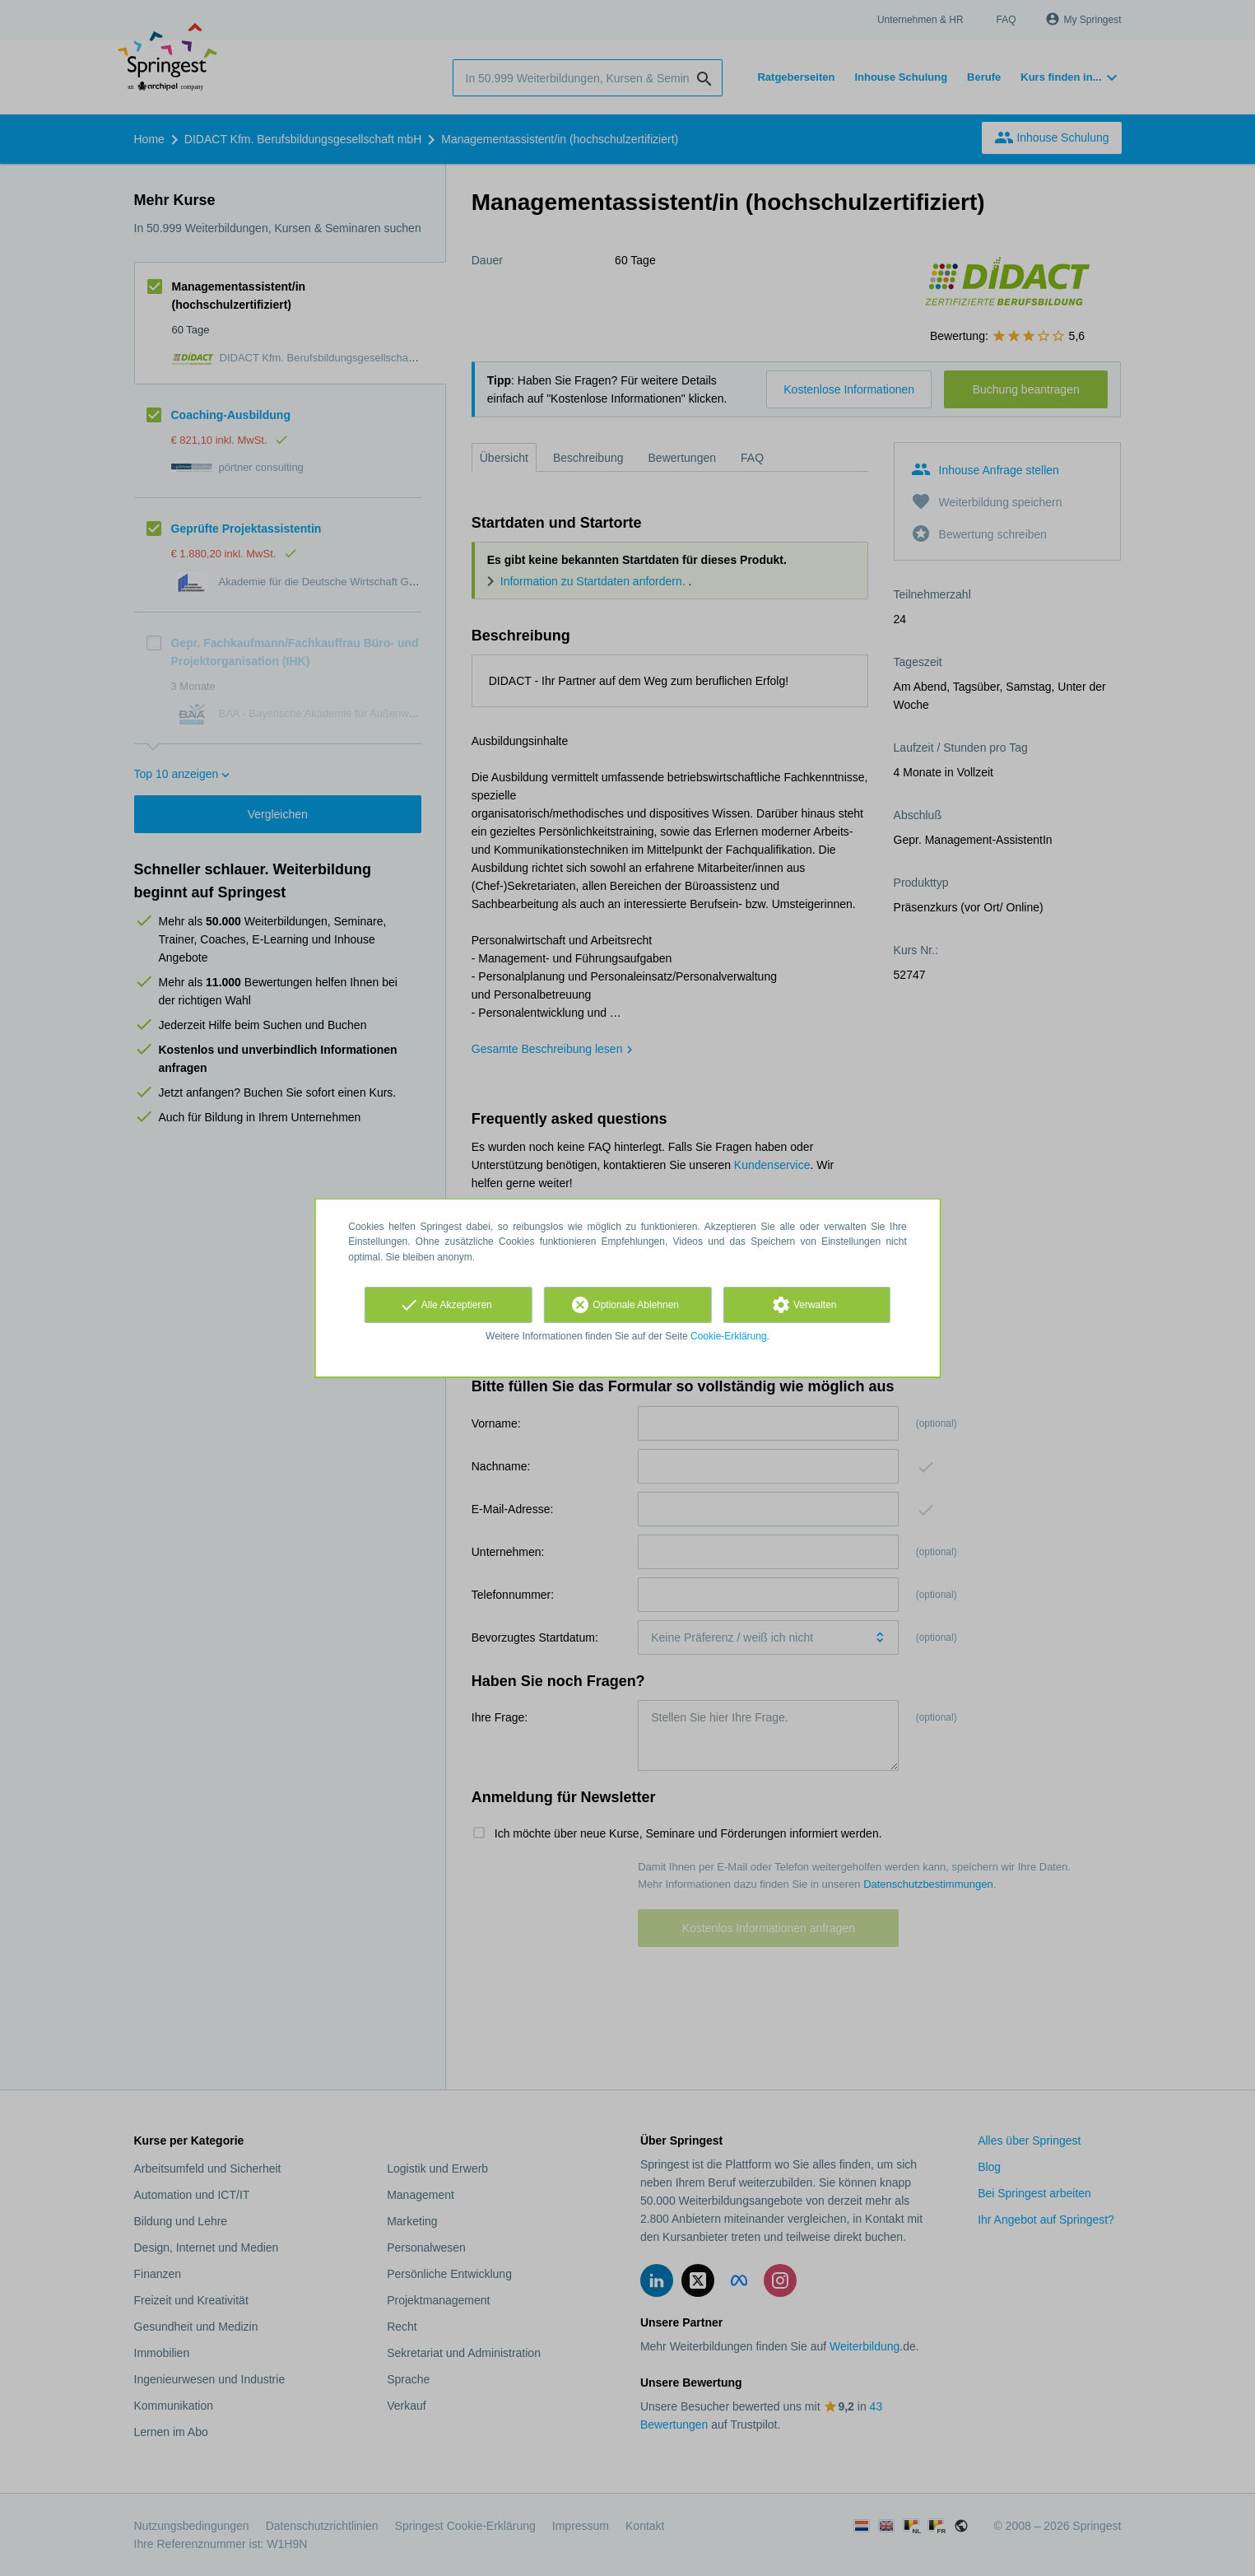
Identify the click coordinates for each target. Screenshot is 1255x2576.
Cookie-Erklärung (728, 1336)
